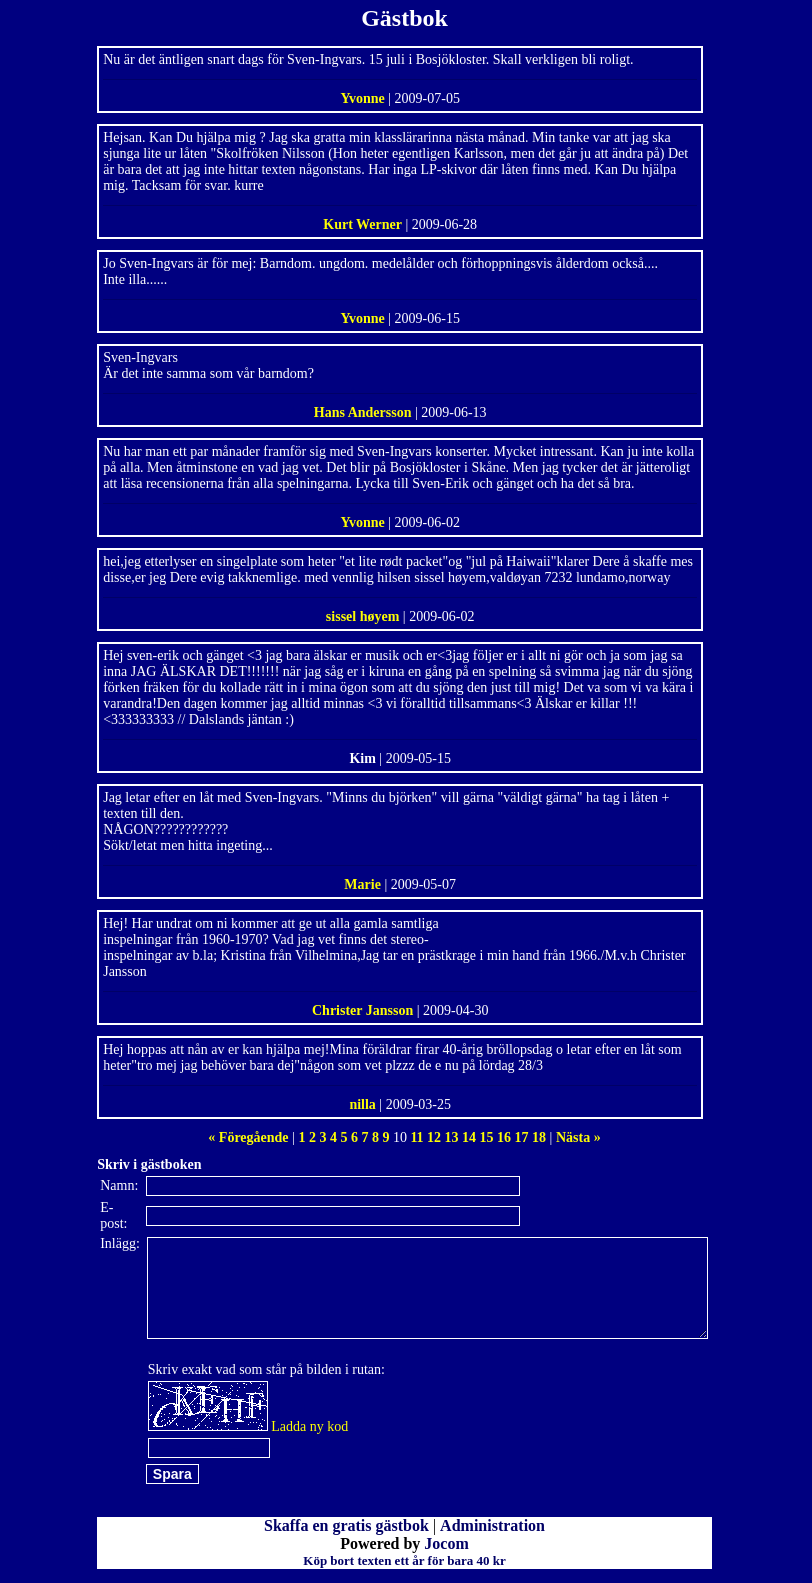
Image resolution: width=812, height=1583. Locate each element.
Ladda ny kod (309, 1426)
